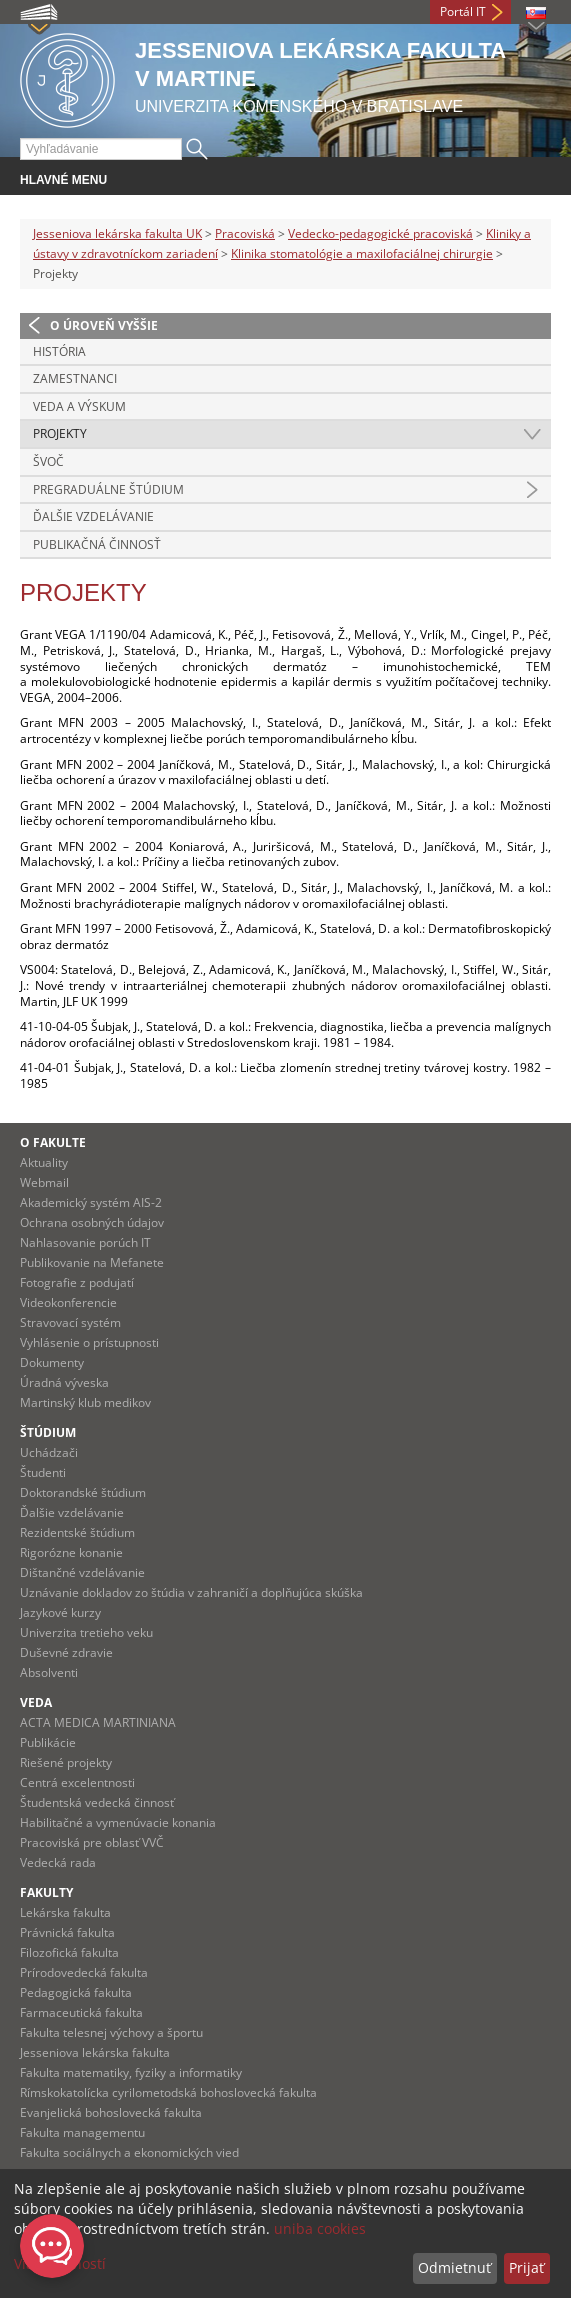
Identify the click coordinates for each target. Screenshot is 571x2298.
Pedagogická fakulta (76, 1992)
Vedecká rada (58, 1862)
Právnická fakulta (67, 1932)
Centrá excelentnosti (77, 1782)
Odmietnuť (454, 2267)
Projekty (60, 433)
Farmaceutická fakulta (81, 2012)
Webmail (44, 1182)
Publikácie (48, 1742)
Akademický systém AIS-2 (91, 1202)
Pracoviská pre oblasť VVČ (92, 1842)
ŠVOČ (48, 461)
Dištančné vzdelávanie (82, 1572)
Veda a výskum (79, 406)
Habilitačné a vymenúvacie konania (118, 1822)
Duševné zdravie (66, 1652)
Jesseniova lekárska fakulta (95, 2052)
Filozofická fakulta (69, 1952)
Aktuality (44, 1162)
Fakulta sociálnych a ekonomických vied (129, 2152)
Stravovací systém (70, 1322)
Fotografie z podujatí (77, 1282)
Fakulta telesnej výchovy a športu (111, 2032)
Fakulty (46, 1892)
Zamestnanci (75, 378)
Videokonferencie (68, 1302)
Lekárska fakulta (65, 1912)
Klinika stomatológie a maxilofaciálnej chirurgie (362, 253)
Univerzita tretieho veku (86, 1632)
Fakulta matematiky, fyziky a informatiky (131, 2072)
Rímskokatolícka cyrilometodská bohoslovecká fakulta (168, 2092)
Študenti (43, 1472)
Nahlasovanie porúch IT (85, 1242)
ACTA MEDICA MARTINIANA (98, 1722)
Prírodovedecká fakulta (84, 1972)
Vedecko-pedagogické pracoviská (380, 233)
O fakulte (53, 1142)
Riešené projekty (66, 1762)
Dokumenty (52, 1362)
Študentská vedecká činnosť (97, 1802)
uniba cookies (320, 2228)
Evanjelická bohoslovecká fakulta (111, 2112)
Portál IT (463, 11)
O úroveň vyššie (104, 325)
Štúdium (48, 1432)
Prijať (526, 2267)
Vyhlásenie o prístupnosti (89, 1342)
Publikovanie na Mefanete (92, 1262)
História (59, 351)
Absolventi (49, 1672)
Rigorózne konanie (71, 1552)
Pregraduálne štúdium (108, 489)
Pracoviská (245, 233)
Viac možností (60, 2263)
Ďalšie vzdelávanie (93, 516)
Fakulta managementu (82, 2132)
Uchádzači (49, 1452)
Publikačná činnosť (97, 544)
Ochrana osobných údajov (92, 1222)
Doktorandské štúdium (83, 1492)
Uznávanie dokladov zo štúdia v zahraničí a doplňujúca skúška (191, 1592)
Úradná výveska (64, 1382)
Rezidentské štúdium (77, 1532)
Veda (36, 1702)
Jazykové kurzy (60, 1612)
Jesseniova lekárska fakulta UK (117, 233)
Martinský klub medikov (85, 1402)
